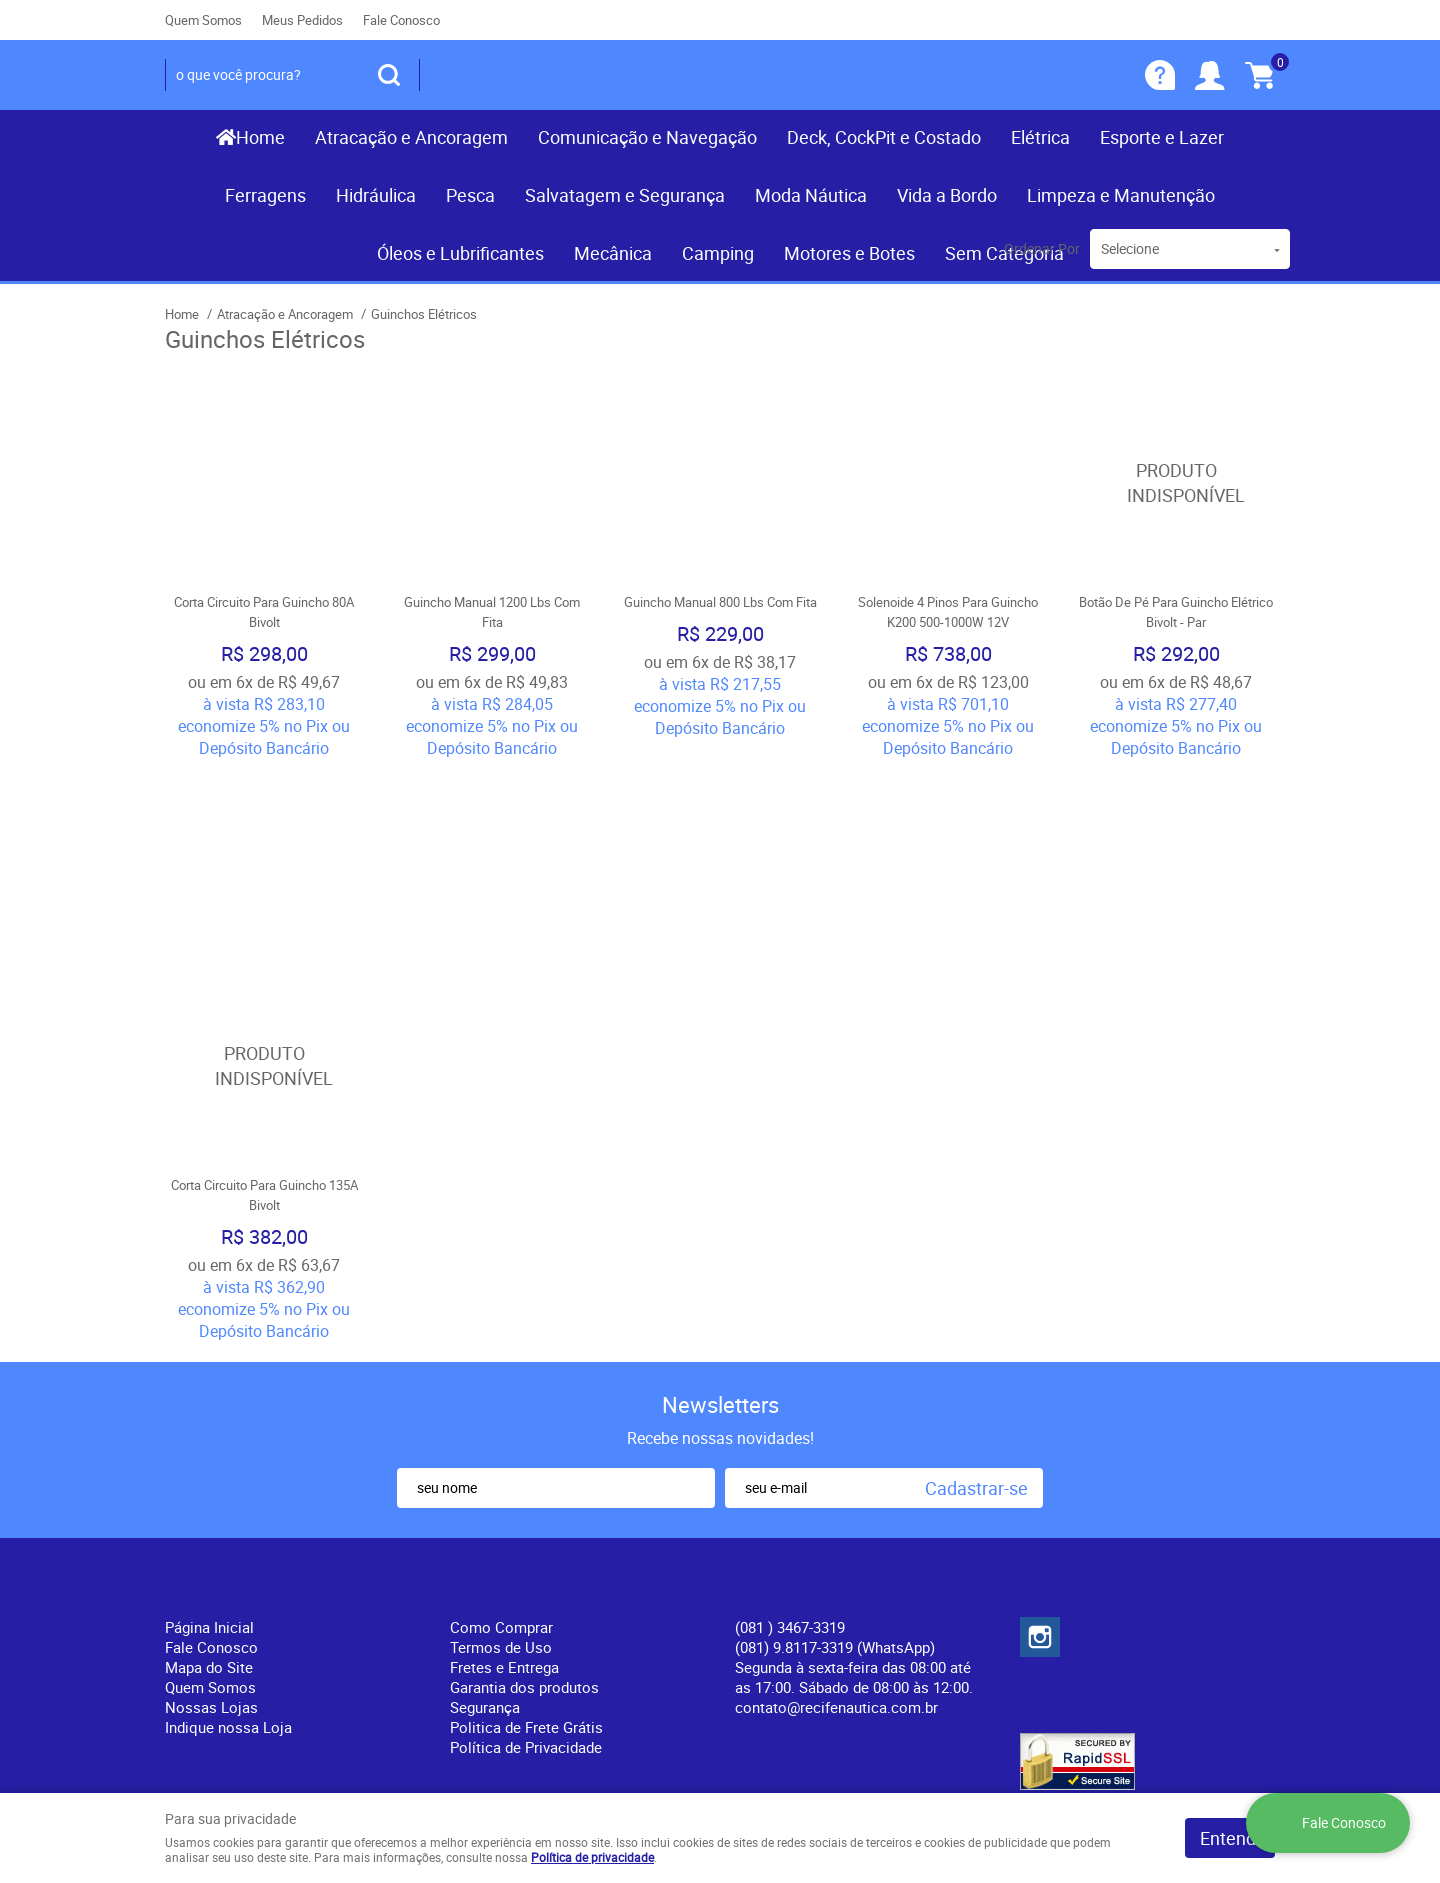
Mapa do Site (209, 1489)
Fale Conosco (401, 20)
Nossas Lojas (211, 1529)
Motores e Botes (849, 253)
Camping (718, 253)
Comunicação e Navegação (647, 137)
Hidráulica (376, 195)
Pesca (470, 195)
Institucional (219, 1416)
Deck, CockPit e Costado (884, 137)
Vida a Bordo (947, 195)
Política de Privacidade (526, 1569)
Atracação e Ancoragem (411, 137)
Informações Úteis (531, 1416)
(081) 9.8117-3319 (835, 1469)
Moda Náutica (811, 195)
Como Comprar (501, 1449)
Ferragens (265, 195)
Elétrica (1040, 137)
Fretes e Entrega (504, 1489)
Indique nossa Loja (228, 1549)
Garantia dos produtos (524, 1509)
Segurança (485, 1529)
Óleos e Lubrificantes (460, 253)
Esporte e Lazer (1162, 137)
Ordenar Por (1042, 248)
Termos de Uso (501, 1469)
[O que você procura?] (389, 75)
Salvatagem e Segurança (625, 195)
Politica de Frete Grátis (526, 1549)
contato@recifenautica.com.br (836, 1529)
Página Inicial (209, 1449)
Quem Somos (203, 20)
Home (260, 137)
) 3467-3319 (790, 1449)
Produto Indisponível (1176, 483)
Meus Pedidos (302, 20)
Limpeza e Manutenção (1121, 195)
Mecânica (613, 253)
